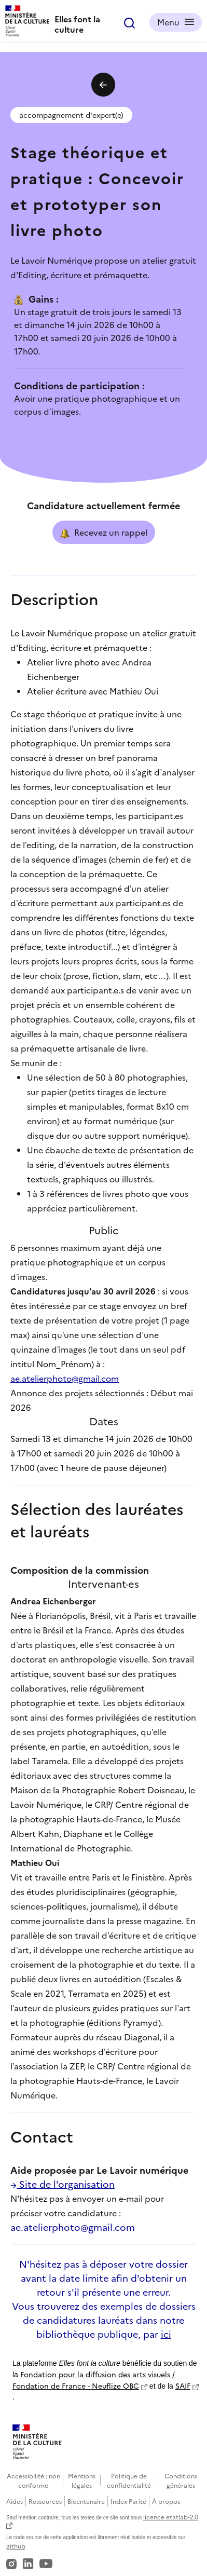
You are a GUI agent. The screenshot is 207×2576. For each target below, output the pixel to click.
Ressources (45, 2501)
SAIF (182, 2385)
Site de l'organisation (62, 2183)
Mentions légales (81, 2480)
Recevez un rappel (103, 532)
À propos (166, 2501)
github (15, 2545)
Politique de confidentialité (129, 2480)
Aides (14, 2501)
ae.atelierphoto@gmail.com (64, 1378)
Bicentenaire (86, 2501)
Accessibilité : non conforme (33, 2480)
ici (166, 2333)
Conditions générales (180, 2480)
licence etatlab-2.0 (170, 2516)
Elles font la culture (77, 24)
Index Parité (128, 2501)
